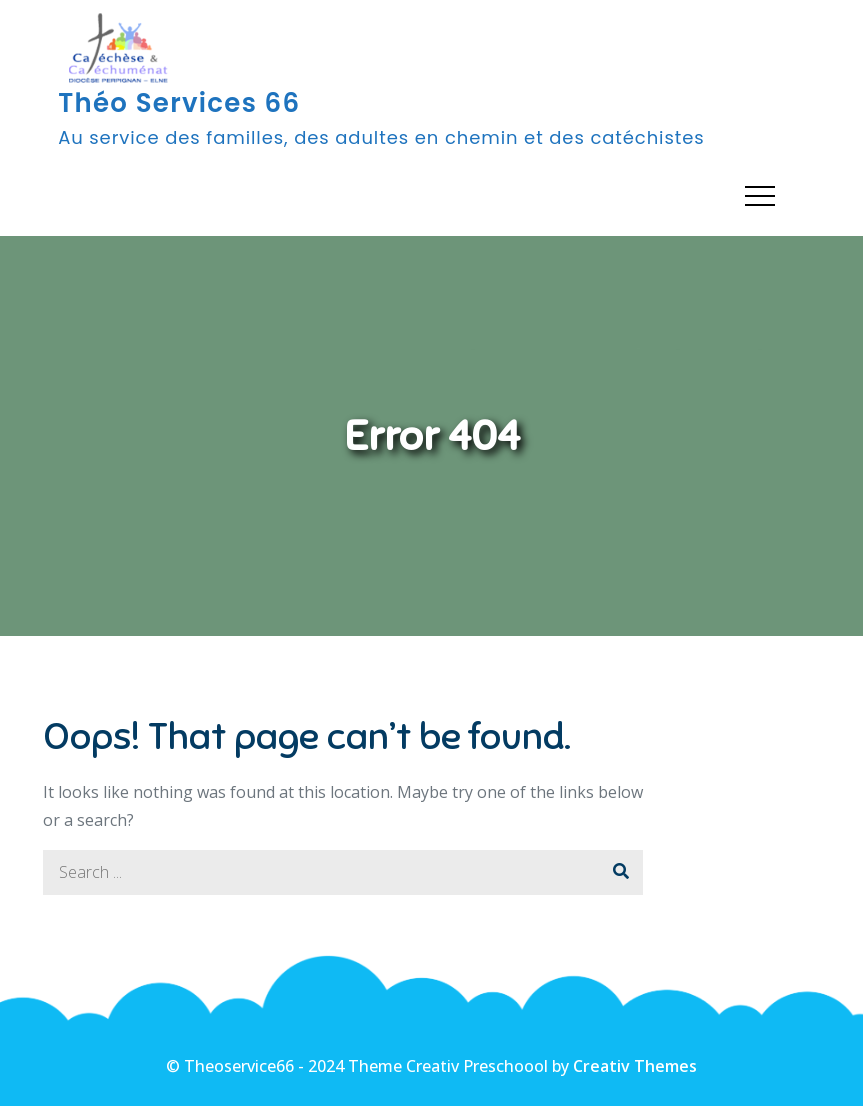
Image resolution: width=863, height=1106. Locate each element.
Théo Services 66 (179, 103)
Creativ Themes (635, 1066)
